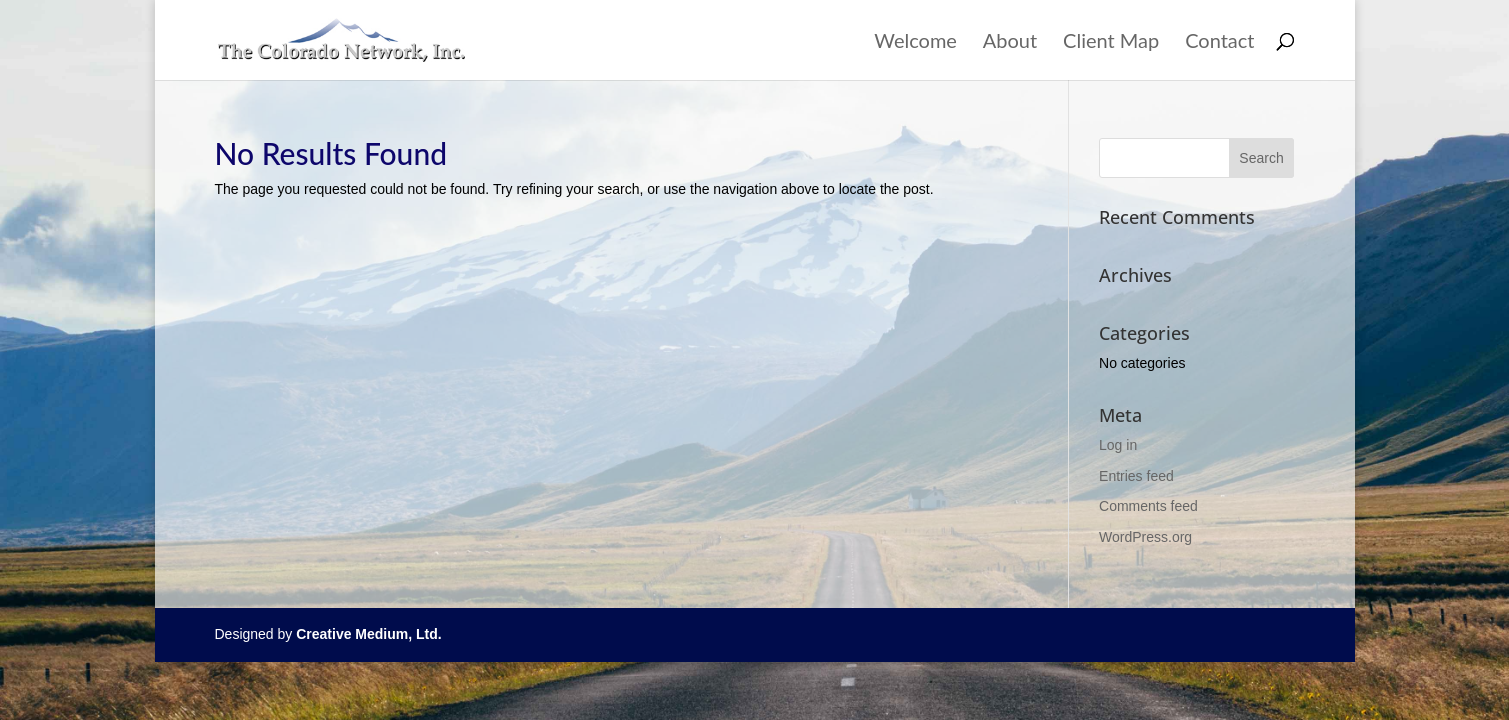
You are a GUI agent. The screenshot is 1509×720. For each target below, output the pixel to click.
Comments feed (1148, 506)
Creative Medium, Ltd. (368, 634)
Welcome (915, 42)
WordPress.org (1145, 537)
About (1010, 42)
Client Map (1111, 42)
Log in (1118, 445)
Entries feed (1136, 476)
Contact (1219, 42)
